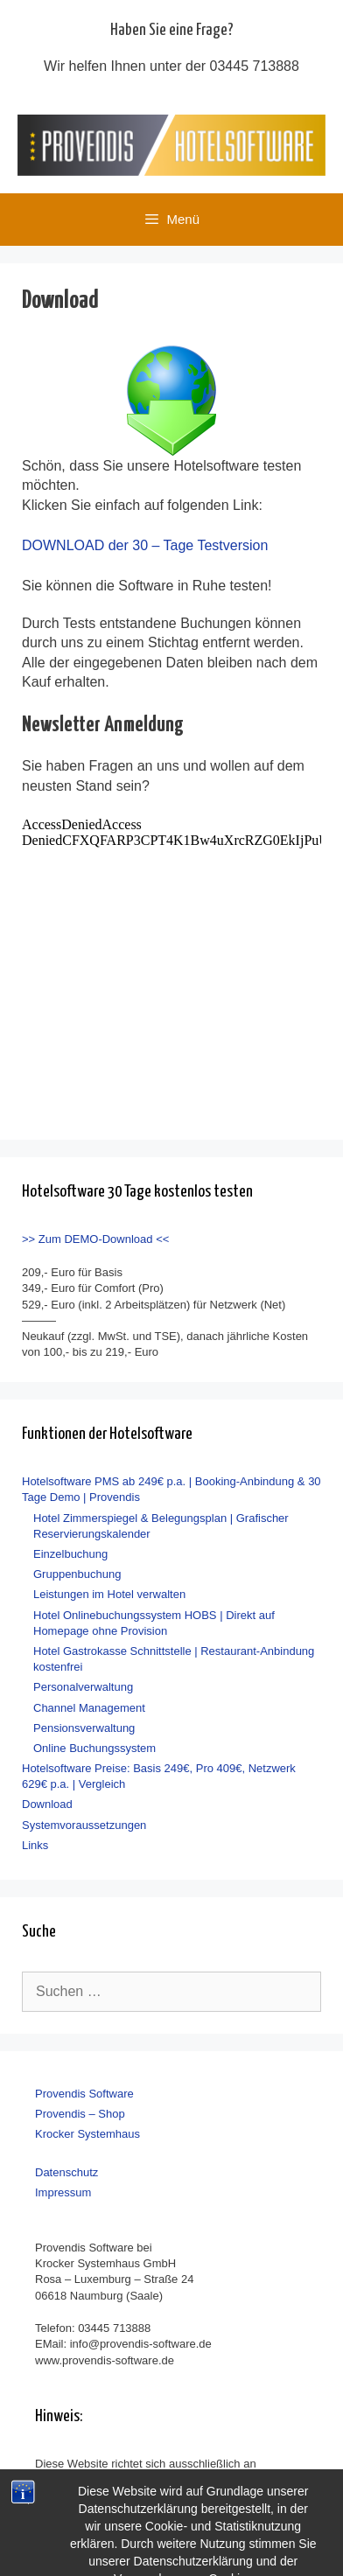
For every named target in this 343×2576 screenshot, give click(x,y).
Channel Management (89, 1707)
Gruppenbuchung (77, 1574)
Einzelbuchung (70, 1553)
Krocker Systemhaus (87, 2133)
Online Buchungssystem (94, 1748)
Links (35, 1845)
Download (47, 1804)
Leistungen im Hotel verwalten (109, 1594)
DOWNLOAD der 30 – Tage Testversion (145, 545)
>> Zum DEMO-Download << (95, 1239)
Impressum (63, 2192)
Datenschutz (66, 2172)
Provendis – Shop (80, 2113)
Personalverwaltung (83, 1686)
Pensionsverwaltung (84, 1728)
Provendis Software (84, 2093)
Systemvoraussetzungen (84, 1825)
